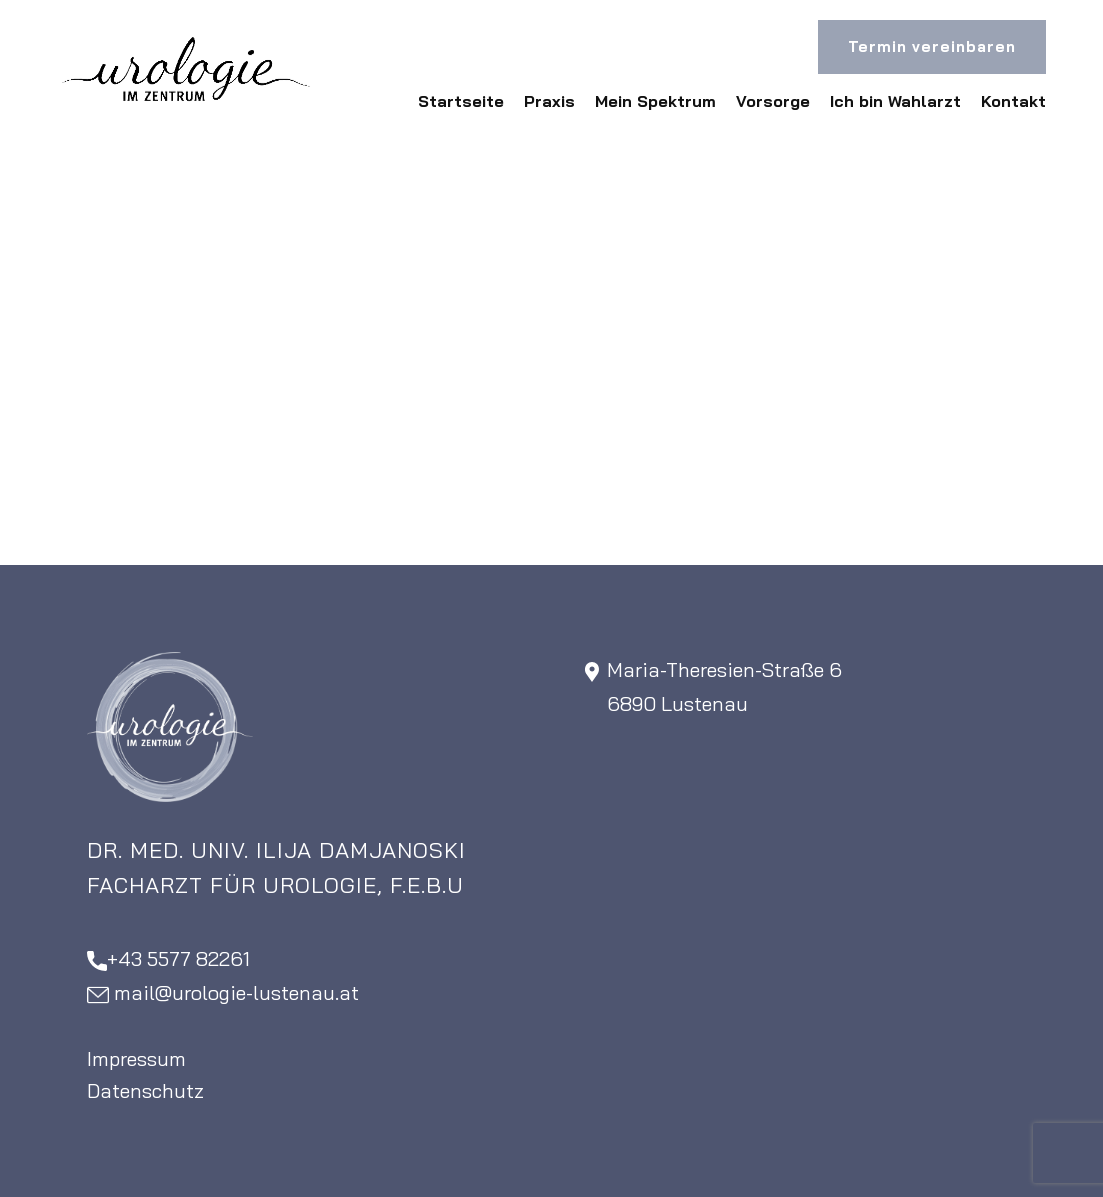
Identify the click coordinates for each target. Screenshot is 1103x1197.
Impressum (136, 1058)
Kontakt (1013, 101)
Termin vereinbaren (932, 46)
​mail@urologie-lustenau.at (223, 994)
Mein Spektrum (655, 101)
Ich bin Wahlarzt (895, 101)
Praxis (549, 101)
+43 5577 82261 (168, 959)
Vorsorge (773, 101)
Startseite (461, 101)
